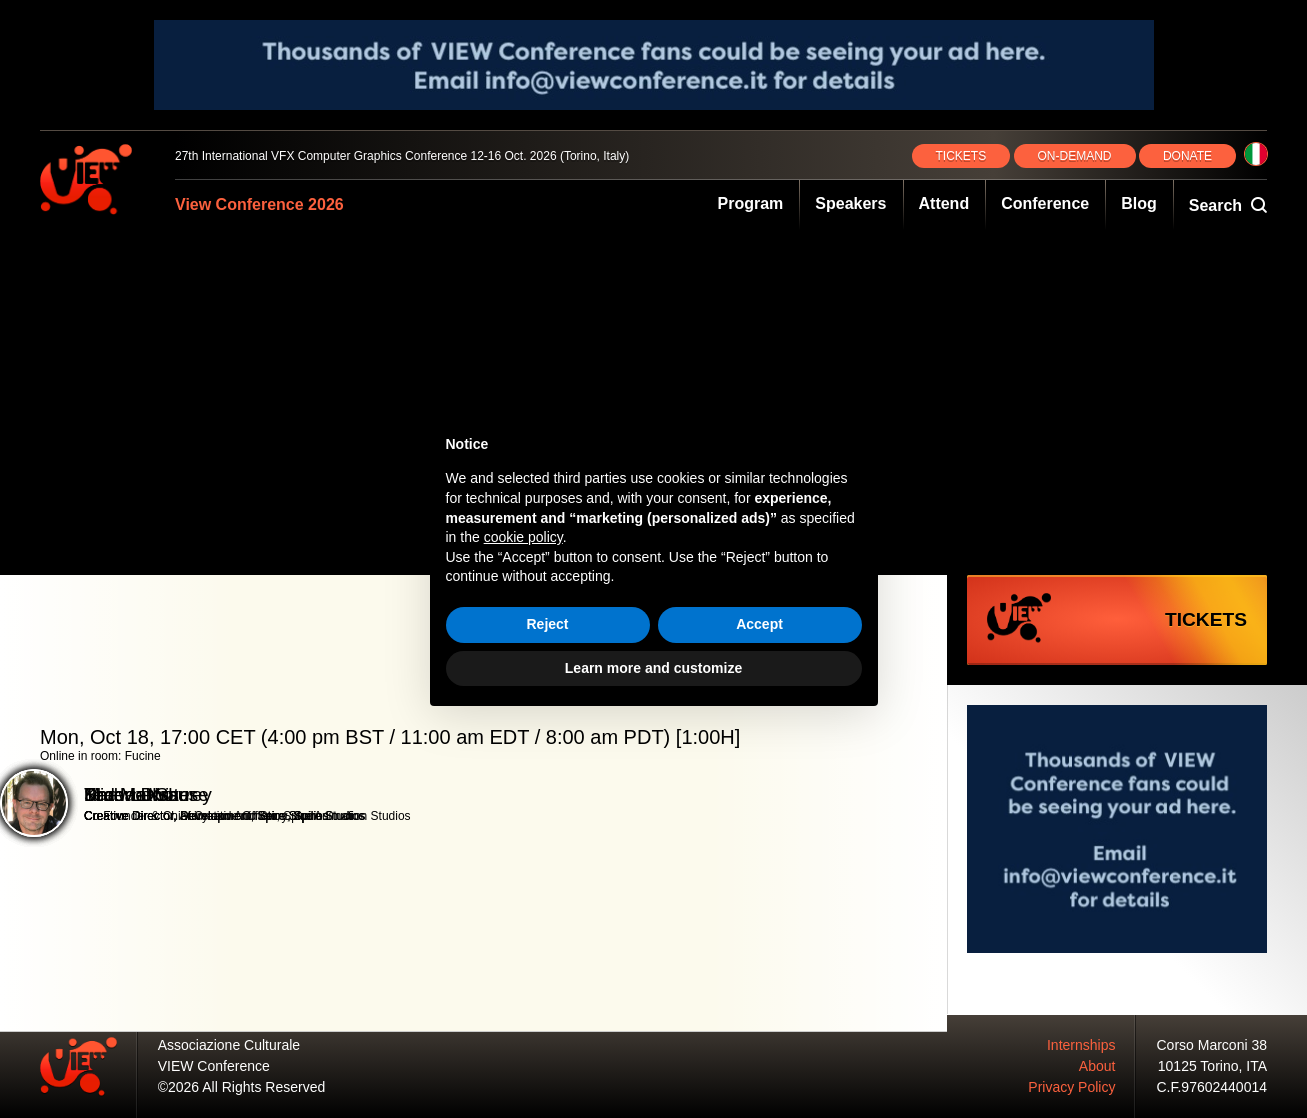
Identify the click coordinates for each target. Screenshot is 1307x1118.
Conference (1045, 203)
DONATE (1187, 156)
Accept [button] (759, 624)
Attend (944, 203)
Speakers (850, 203)
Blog (1139, 203)
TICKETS (961, 156)
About (1097, 1066)
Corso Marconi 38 (1212, 1045)
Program (751, 203)
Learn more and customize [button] (653, 668)
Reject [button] (547, 624)
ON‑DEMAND (1075, 156)
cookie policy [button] (523, 537)
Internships (1081, 1045)
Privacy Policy (1071, 1087)
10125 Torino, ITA (1212, 1066)
